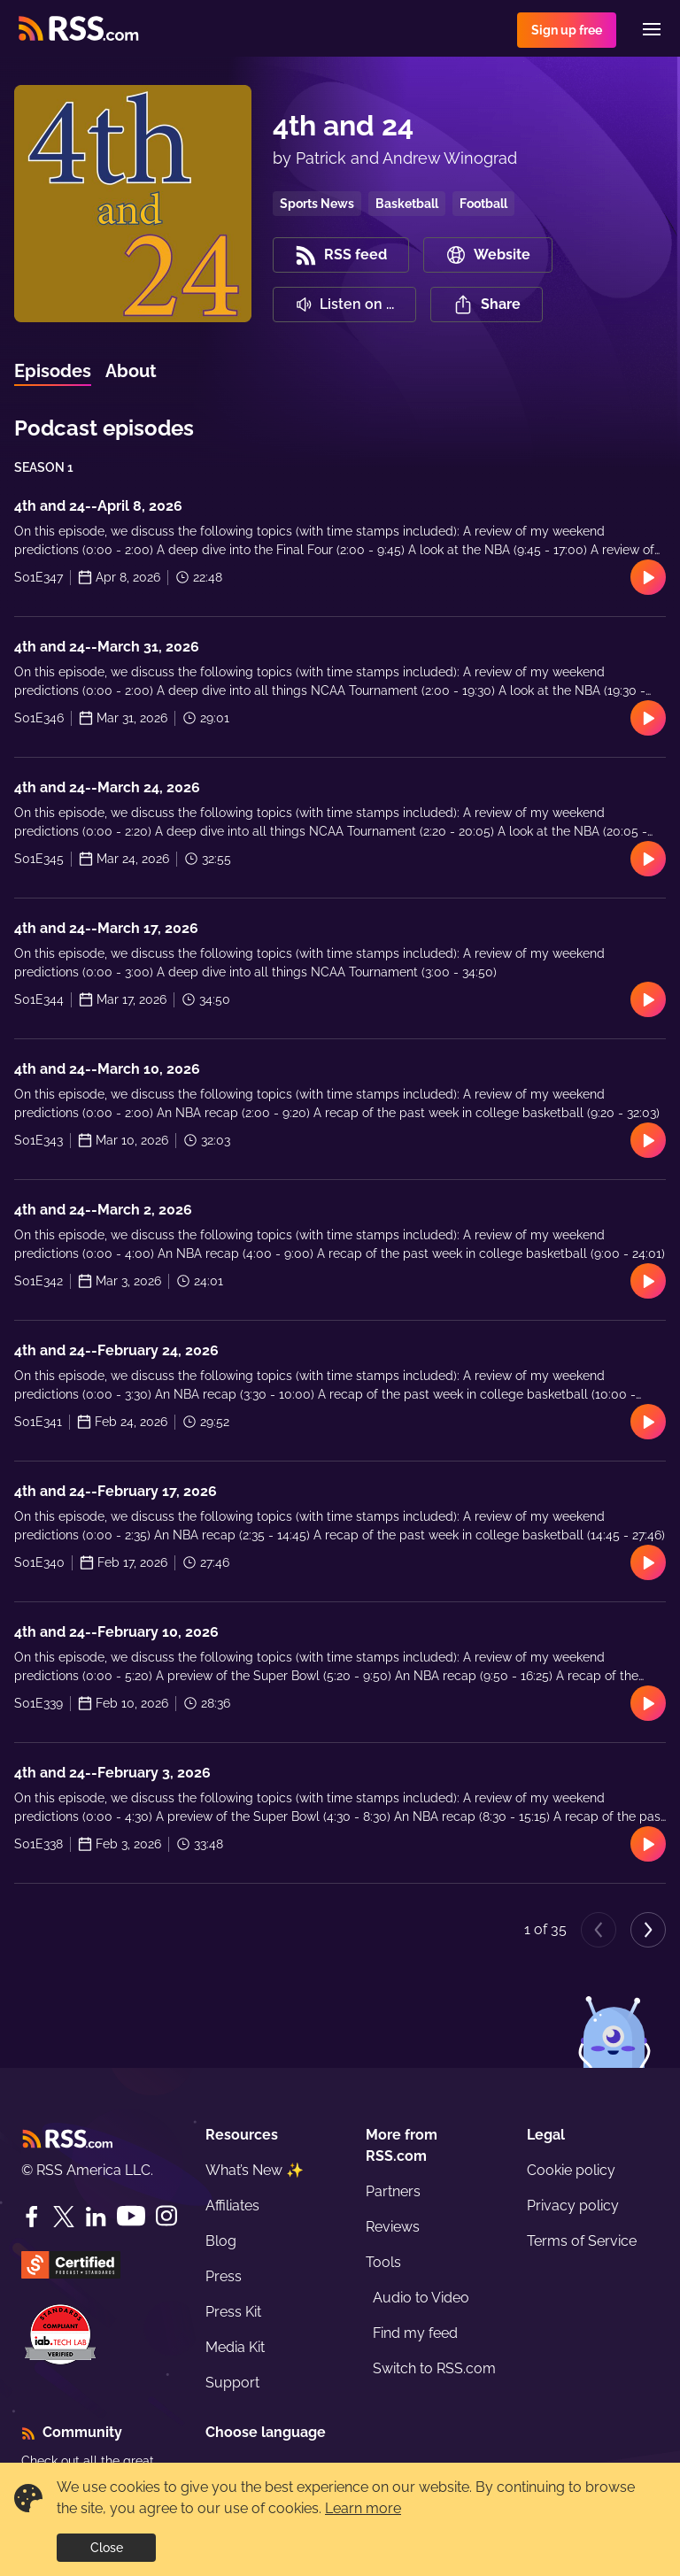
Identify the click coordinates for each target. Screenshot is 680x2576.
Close (106, 2548)
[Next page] (648, 1929)
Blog (220, 2241)
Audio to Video (421, 2297)
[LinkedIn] (95, 2216)
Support (232, 2382)
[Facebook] (31, 2216)
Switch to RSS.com (434, 2368)
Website (487, 255)
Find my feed (415, 2333)
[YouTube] (131, 2216)
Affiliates (232, 2205)
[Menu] (651, 29)
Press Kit (233, 2311)
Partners (393, 2191)
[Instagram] (166, 2216)
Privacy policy (573, 2205)
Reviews (393, 2226)
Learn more (363, 2508)
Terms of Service (582, 2241)
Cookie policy (571, 2170)
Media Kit (235, 2347)
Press (223, 2276)
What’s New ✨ (254, 2170)
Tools (383, 2262)
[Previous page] (598, 1929)
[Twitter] (63, 2216)
